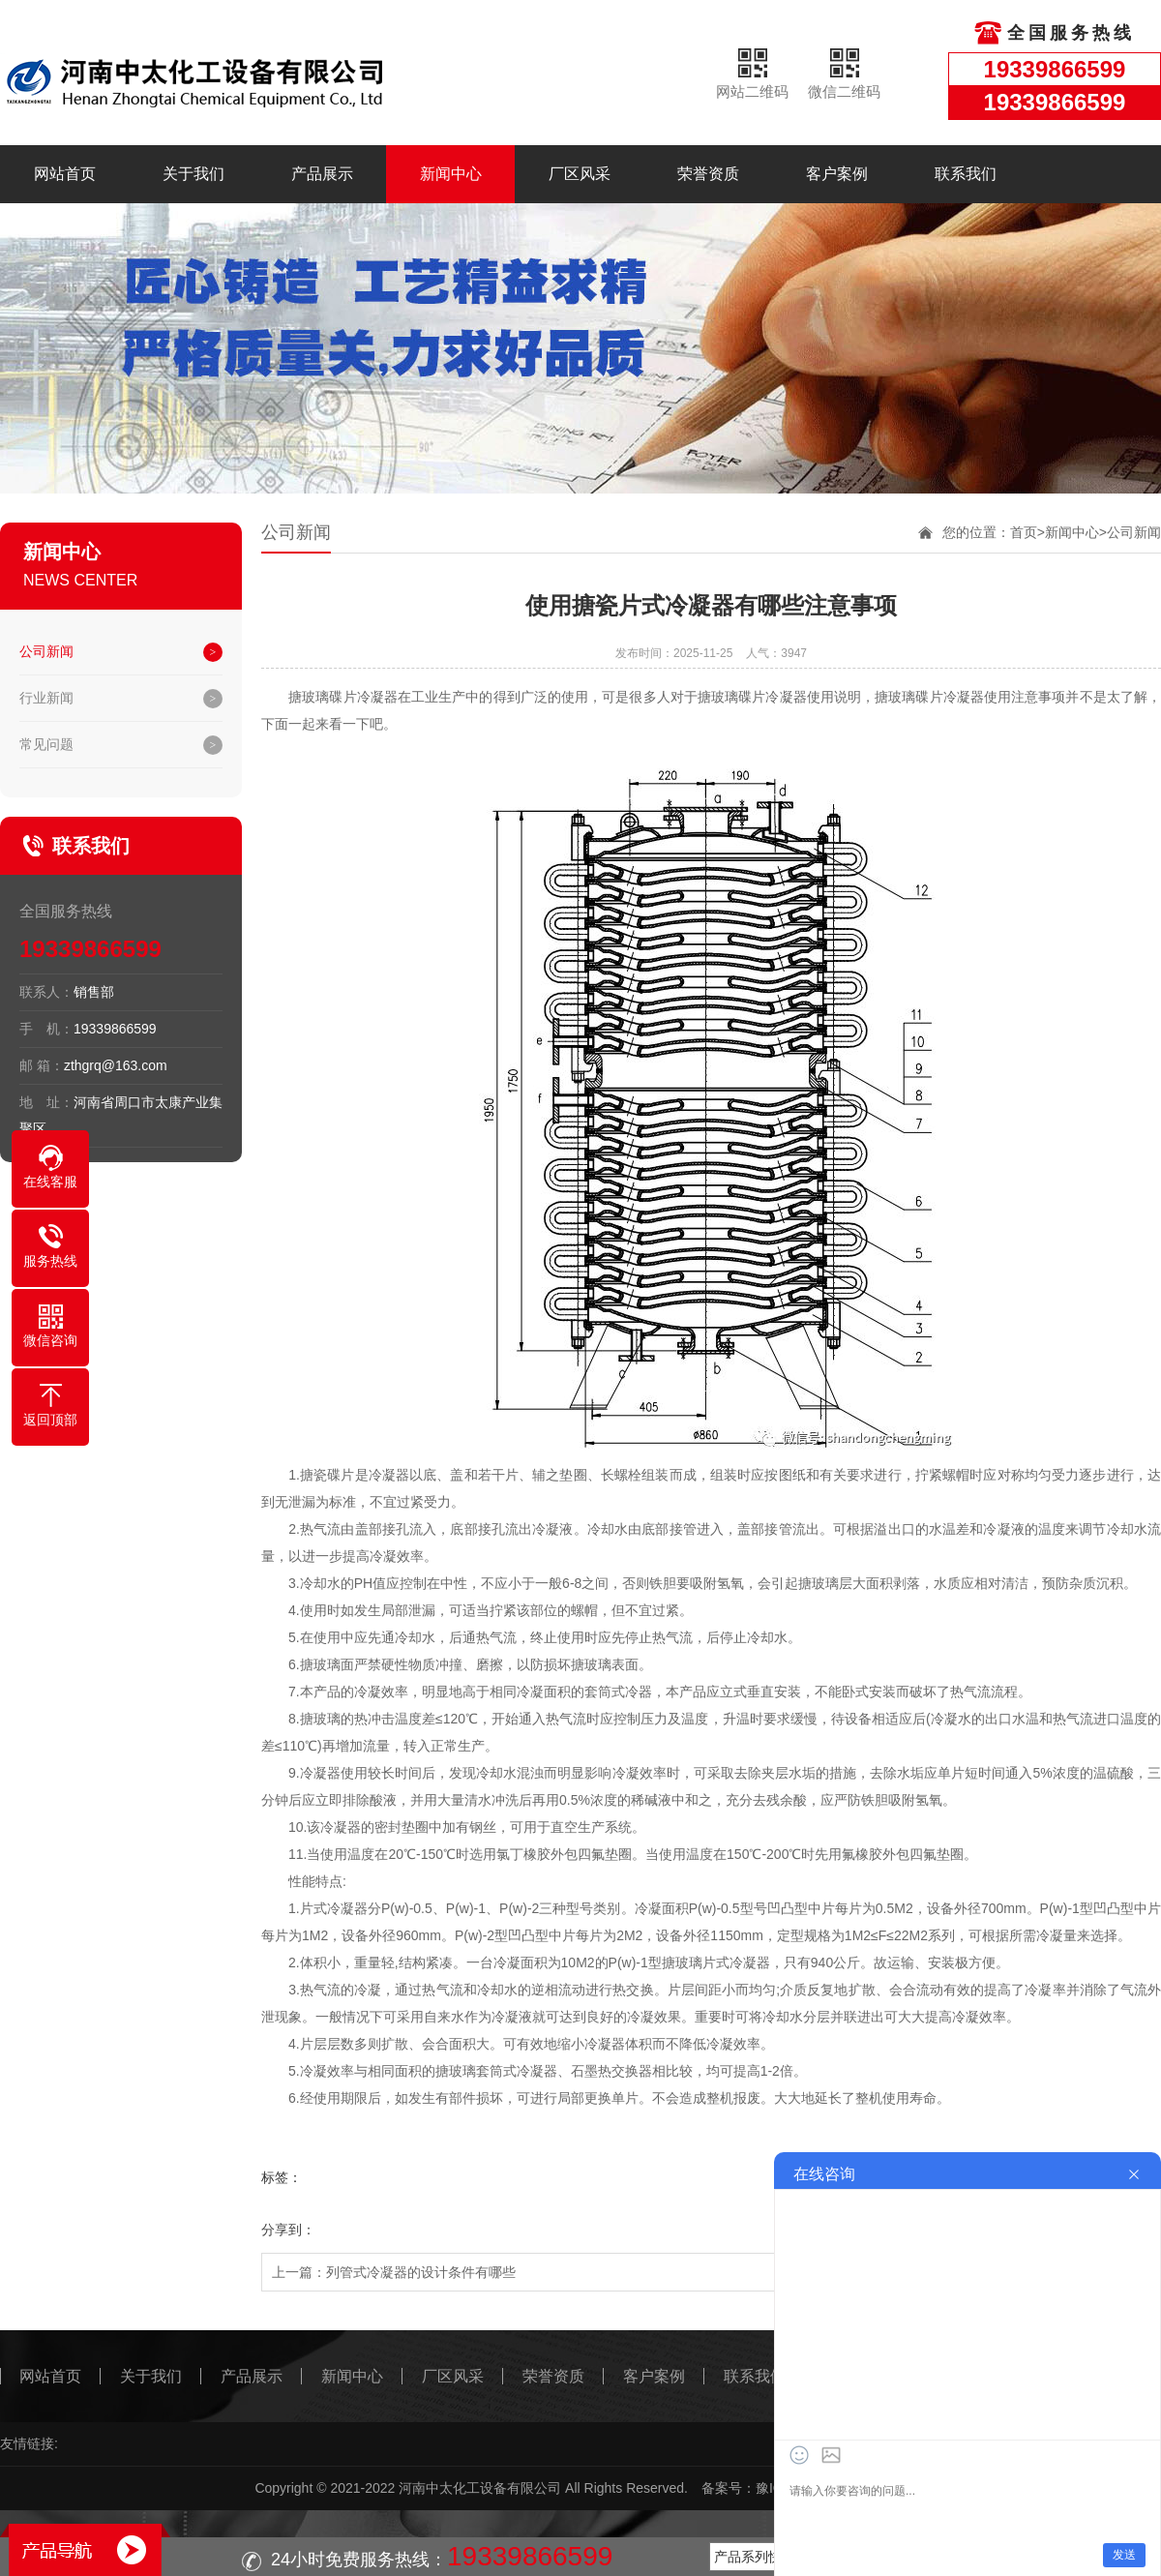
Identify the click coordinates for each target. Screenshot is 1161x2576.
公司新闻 (46, 651)
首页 (1023, 532)
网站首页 (65, 173)
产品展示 (322, 173)
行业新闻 (46, 697)
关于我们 (193, 173)
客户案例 (837, 173)
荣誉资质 (708, 173)
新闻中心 (451, 173)
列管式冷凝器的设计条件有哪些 (421, 2272)
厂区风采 (579, 173)
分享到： (288, 2229)
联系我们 (966, 173)
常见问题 (46, 744)
